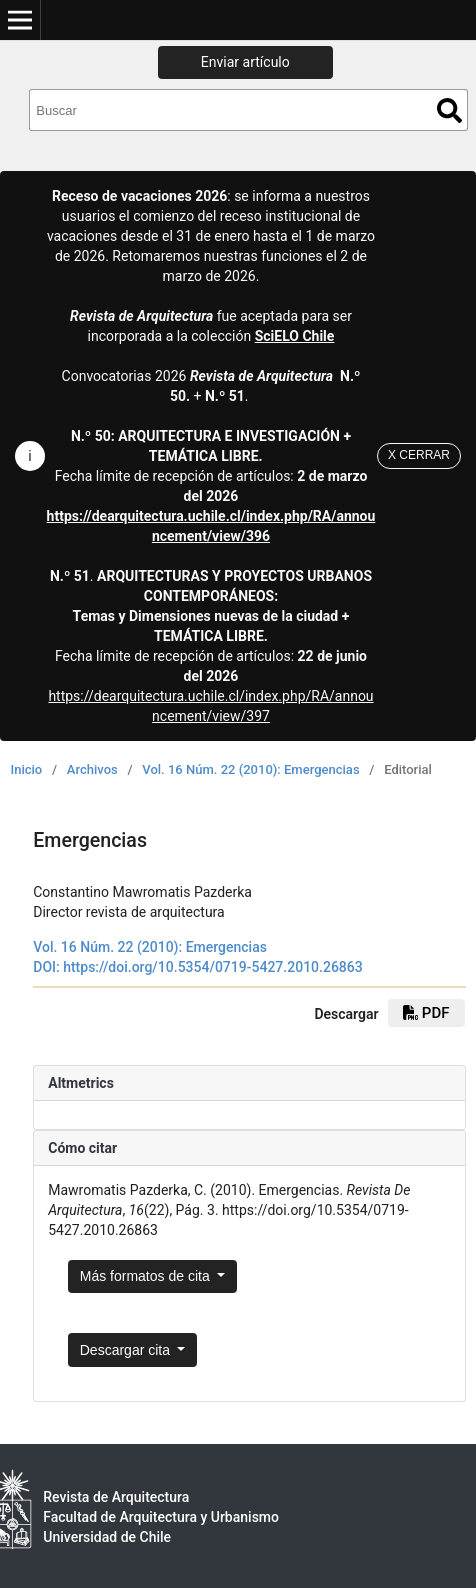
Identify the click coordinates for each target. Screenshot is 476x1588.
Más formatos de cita (147, 1276)
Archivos (92, 769)
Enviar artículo (245, 62)
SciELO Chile (295, 336)
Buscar (449, 110)
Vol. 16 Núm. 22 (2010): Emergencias (250, 769)
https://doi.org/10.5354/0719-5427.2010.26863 (213, 967)
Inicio (27, 769)
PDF (426, 1013)
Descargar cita (127, 1350)
